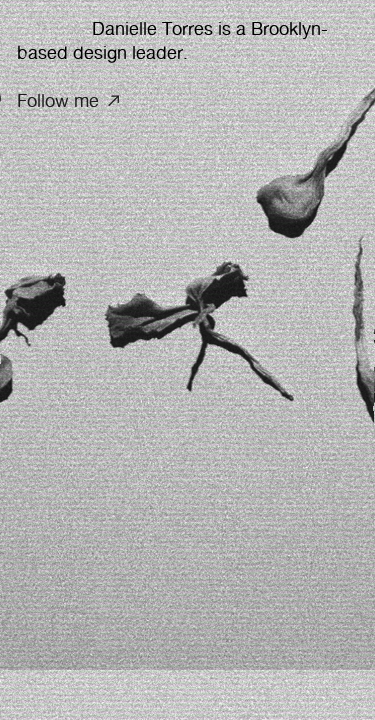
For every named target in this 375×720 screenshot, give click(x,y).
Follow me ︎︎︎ (70, 100)
